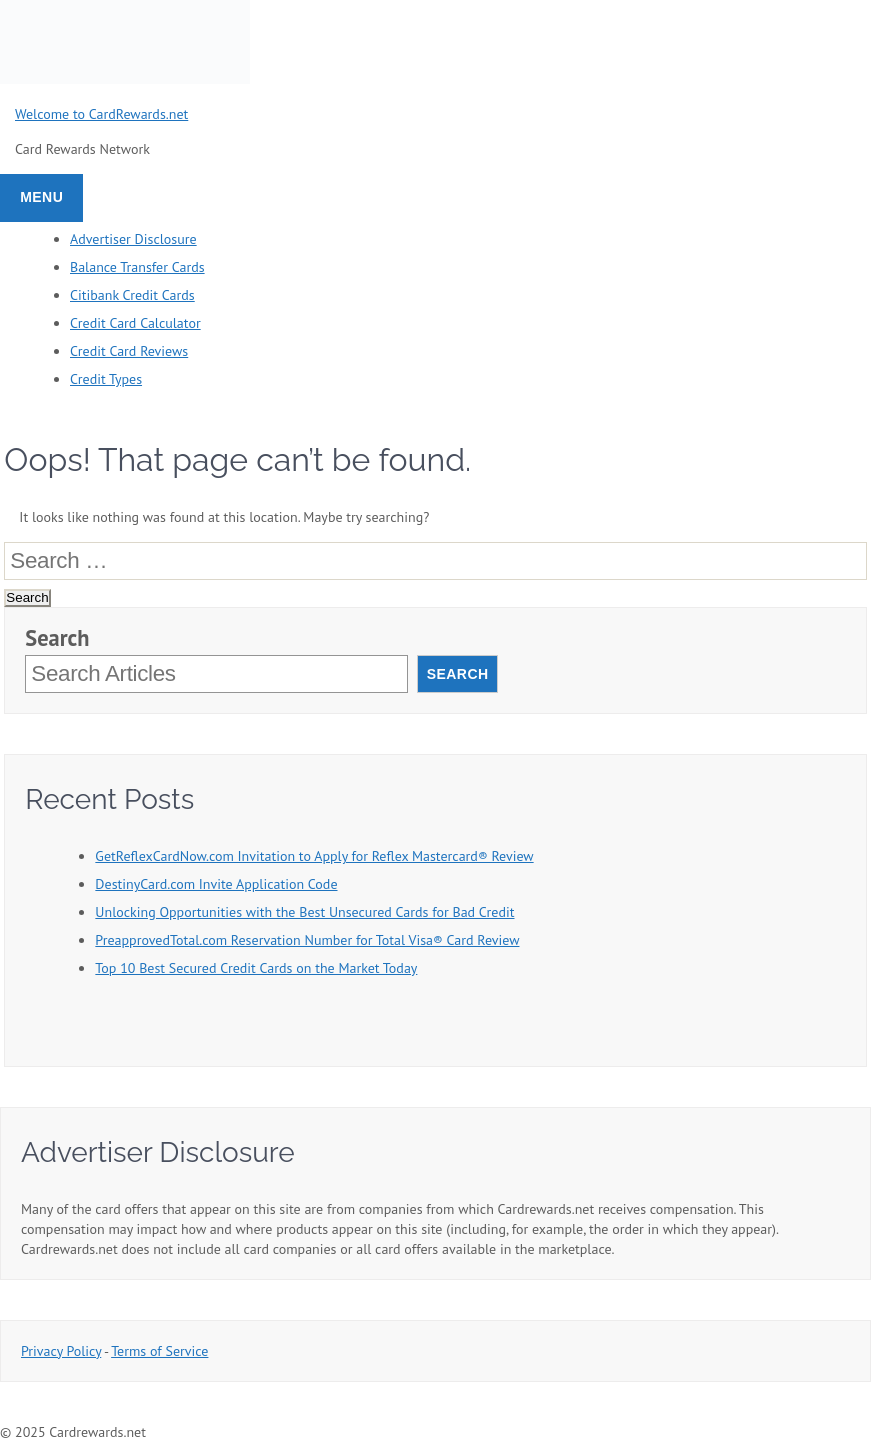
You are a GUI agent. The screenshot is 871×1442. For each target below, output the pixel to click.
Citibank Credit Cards (132, 295)
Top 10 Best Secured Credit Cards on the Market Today (256, 968)
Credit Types (106, 379)
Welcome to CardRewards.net (101, 114)
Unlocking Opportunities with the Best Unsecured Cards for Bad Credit (304, 912)
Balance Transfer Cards (137, 267)
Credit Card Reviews (129, 351)
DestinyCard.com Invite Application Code (216, 884)
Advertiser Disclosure (133, 239)
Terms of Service (159, 1351)
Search (57, 638)
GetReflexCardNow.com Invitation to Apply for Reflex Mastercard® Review (314, 856)
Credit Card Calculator (135, 323)
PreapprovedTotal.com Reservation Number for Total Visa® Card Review (307, 940)
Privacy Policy (61, 1351)
